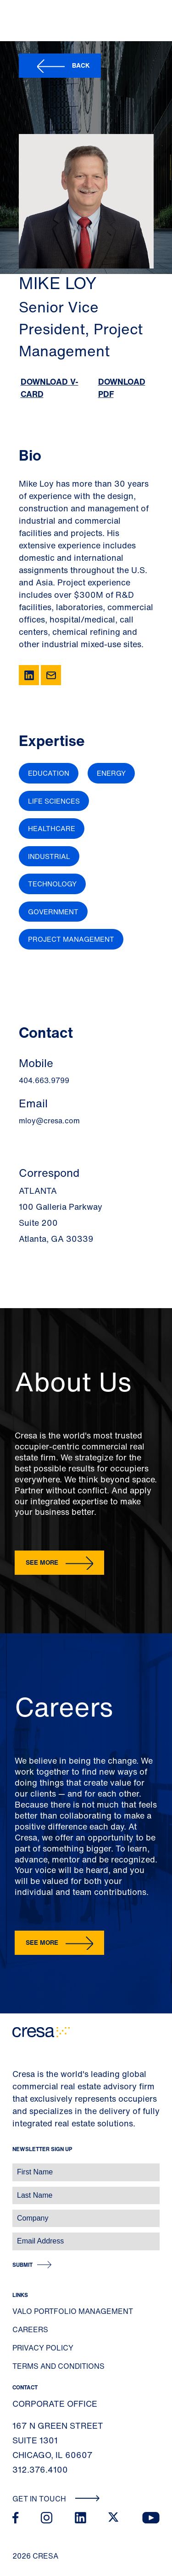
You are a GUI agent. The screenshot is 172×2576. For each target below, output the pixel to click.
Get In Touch (56, 2498)
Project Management (71, 939)
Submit (22, 2264)
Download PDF (121, 388)
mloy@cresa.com (49, 1120)
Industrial (49, 856)
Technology (52, 884)
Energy (111, 773)
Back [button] (81, 65)
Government (53, 912)
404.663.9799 (44, 1080)
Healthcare (51, 828)
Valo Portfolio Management (72, 2311)
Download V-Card (49, 388)
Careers (30, 2329)
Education (48, 773)
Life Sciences (54, 801)
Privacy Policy (42, 2347)
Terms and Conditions (58, 2366)
